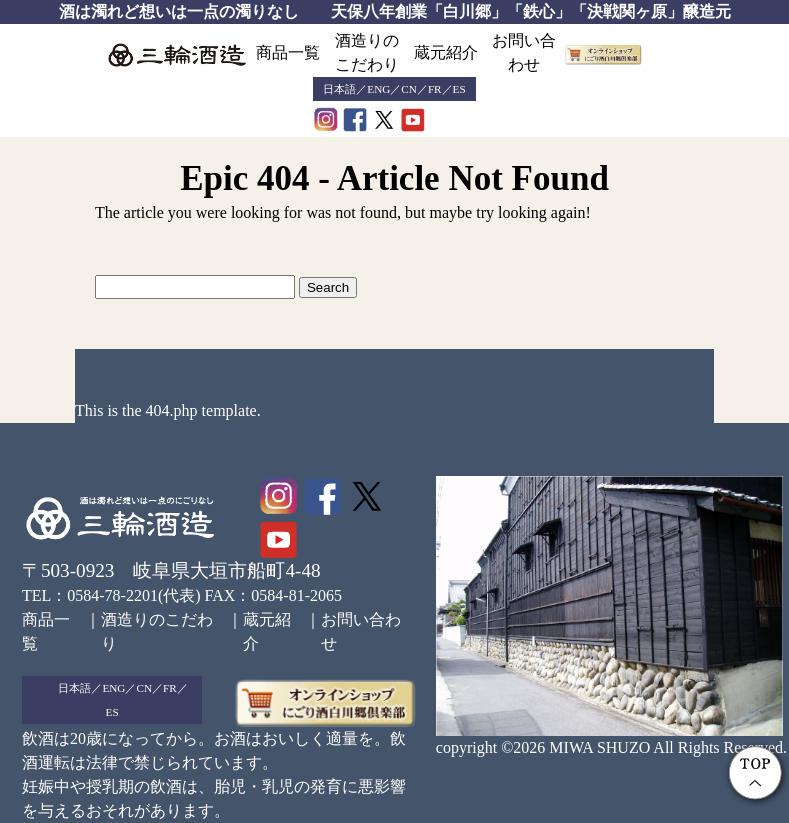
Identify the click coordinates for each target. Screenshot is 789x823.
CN (409, 89)
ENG (378, 89)
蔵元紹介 (446, 52)
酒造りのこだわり (367, 52)
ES (459, 89)
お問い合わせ (524, 52)
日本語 (339, 89)
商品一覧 (288, 52)
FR (435, 89)
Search (328, 287)
